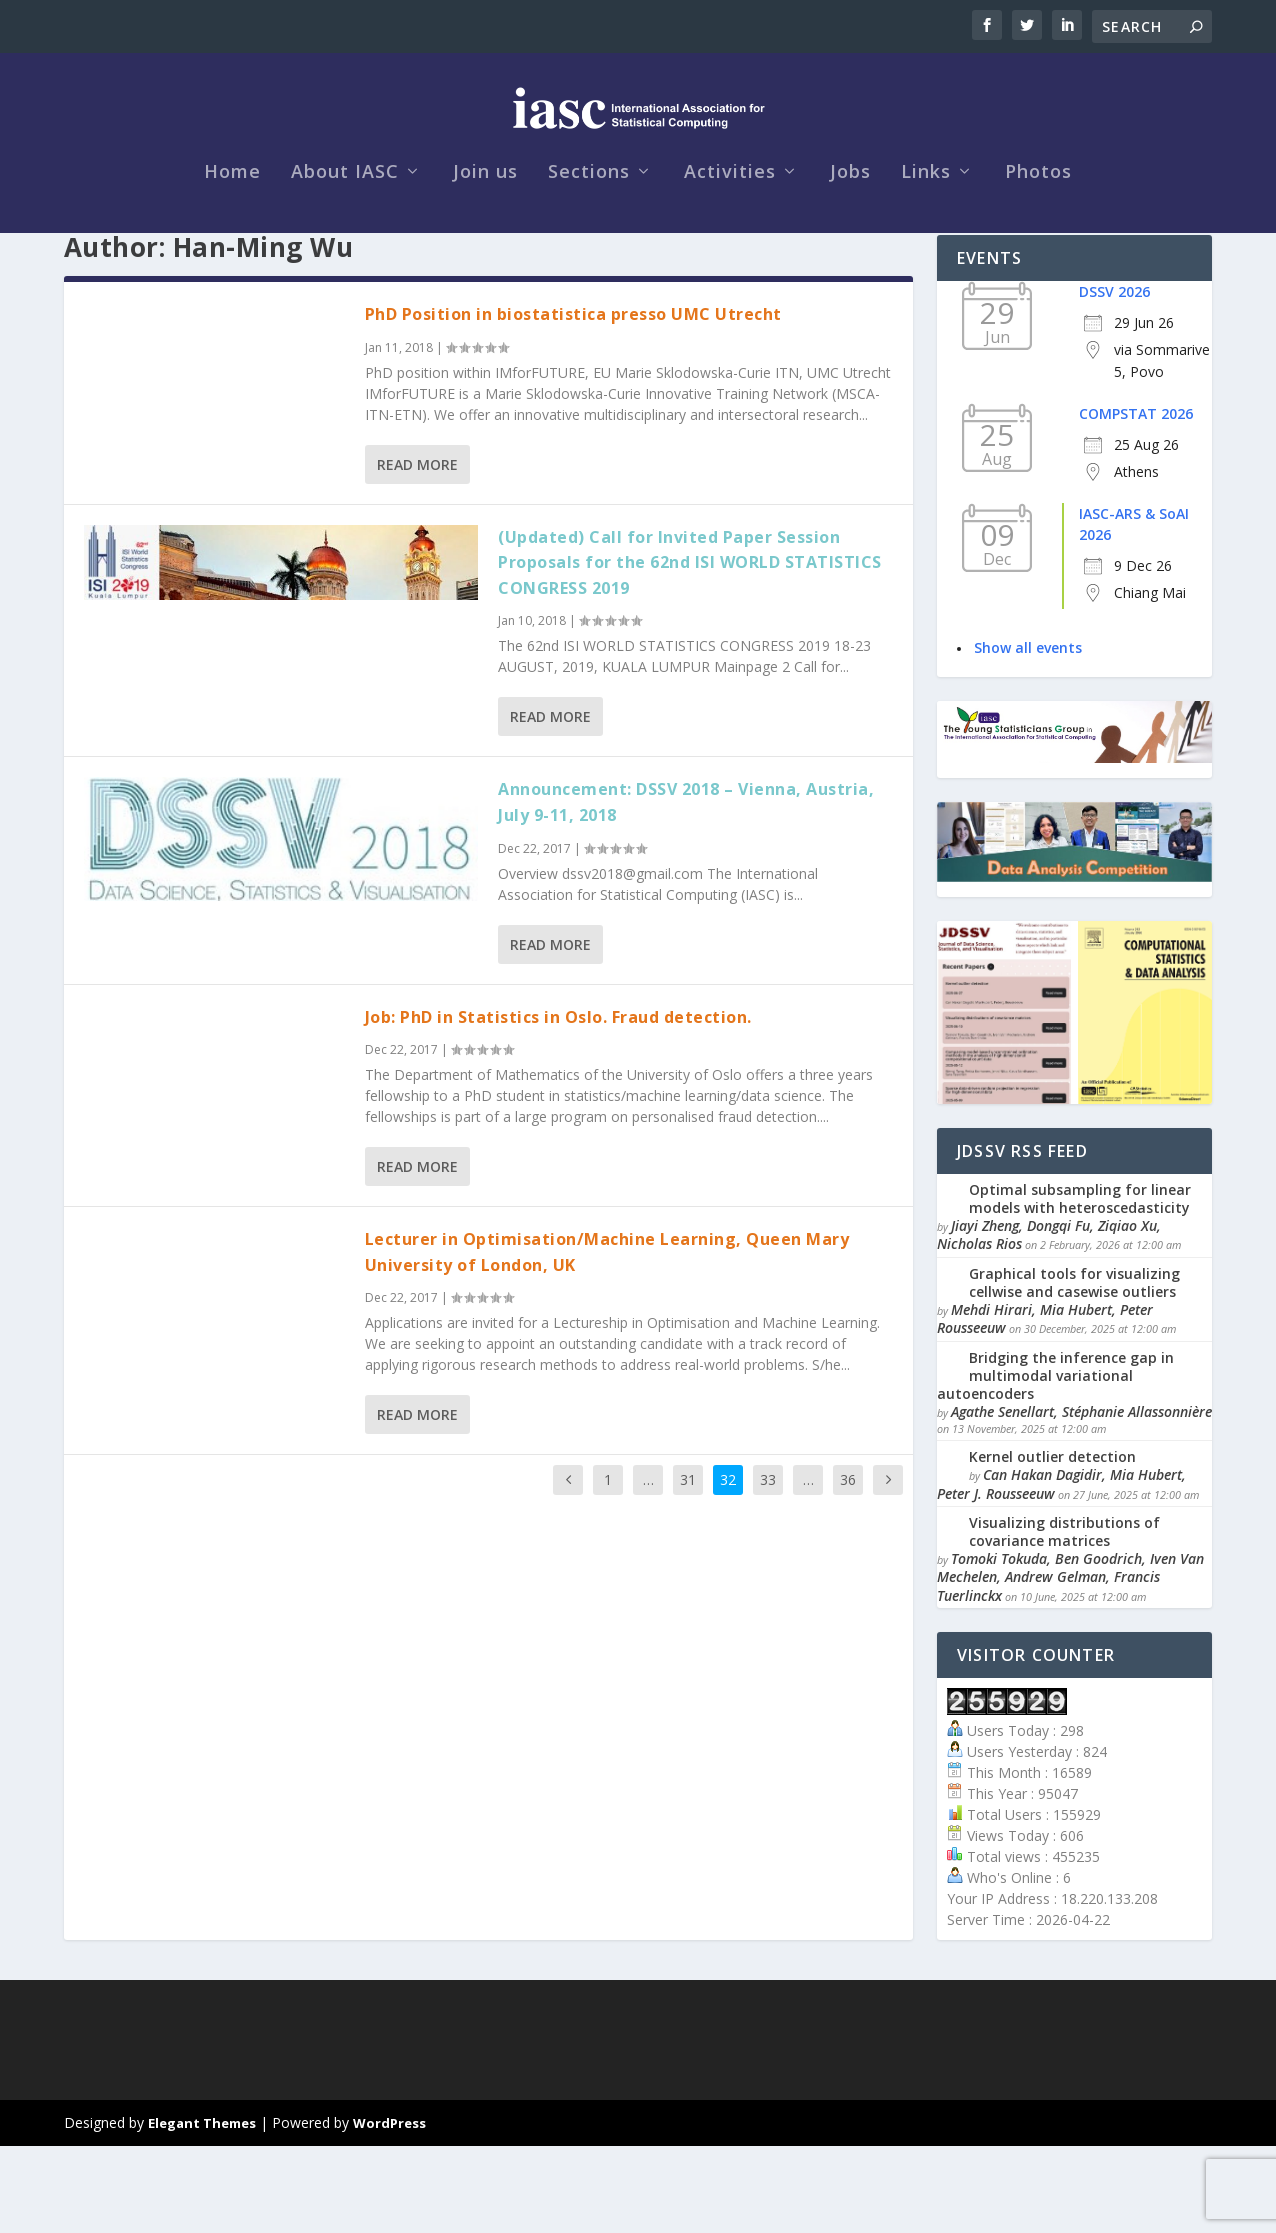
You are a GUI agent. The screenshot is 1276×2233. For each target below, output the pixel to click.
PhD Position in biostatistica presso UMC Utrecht (573, 401)
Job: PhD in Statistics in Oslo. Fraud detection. (558, 1104)
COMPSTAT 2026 (1136, 500)
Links (926, 222)
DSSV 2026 (1114, 378)
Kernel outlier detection (1052, 1543)
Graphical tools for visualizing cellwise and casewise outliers (1074, 1369)
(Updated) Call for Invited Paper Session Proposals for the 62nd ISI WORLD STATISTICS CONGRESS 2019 (690, 649)
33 (768, 1566)
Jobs (850, 222)
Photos (1038, 222)
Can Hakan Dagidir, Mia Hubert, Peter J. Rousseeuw (1061, 1570)
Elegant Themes (202, 2210)
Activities (730, 222)
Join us (485, 222)
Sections (589, 222)
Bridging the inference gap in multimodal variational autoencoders (1055, 1462)
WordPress (389, 2210)
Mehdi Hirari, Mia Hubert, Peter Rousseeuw (1045, 1405)
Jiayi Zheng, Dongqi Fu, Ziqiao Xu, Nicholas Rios (1049, 1321)
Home (232, 222)
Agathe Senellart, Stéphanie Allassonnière (1081, 1498)
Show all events (1028, 734)
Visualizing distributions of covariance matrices (1064, 1618)
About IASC (345, 222)
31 (688, 1566)
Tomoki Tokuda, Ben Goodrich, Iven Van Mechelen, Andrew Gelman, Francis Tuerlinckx (1070, 1663)
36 (848, 1566)
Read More (417, 551)
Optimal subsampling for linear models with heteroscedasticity (1080, 1285)
